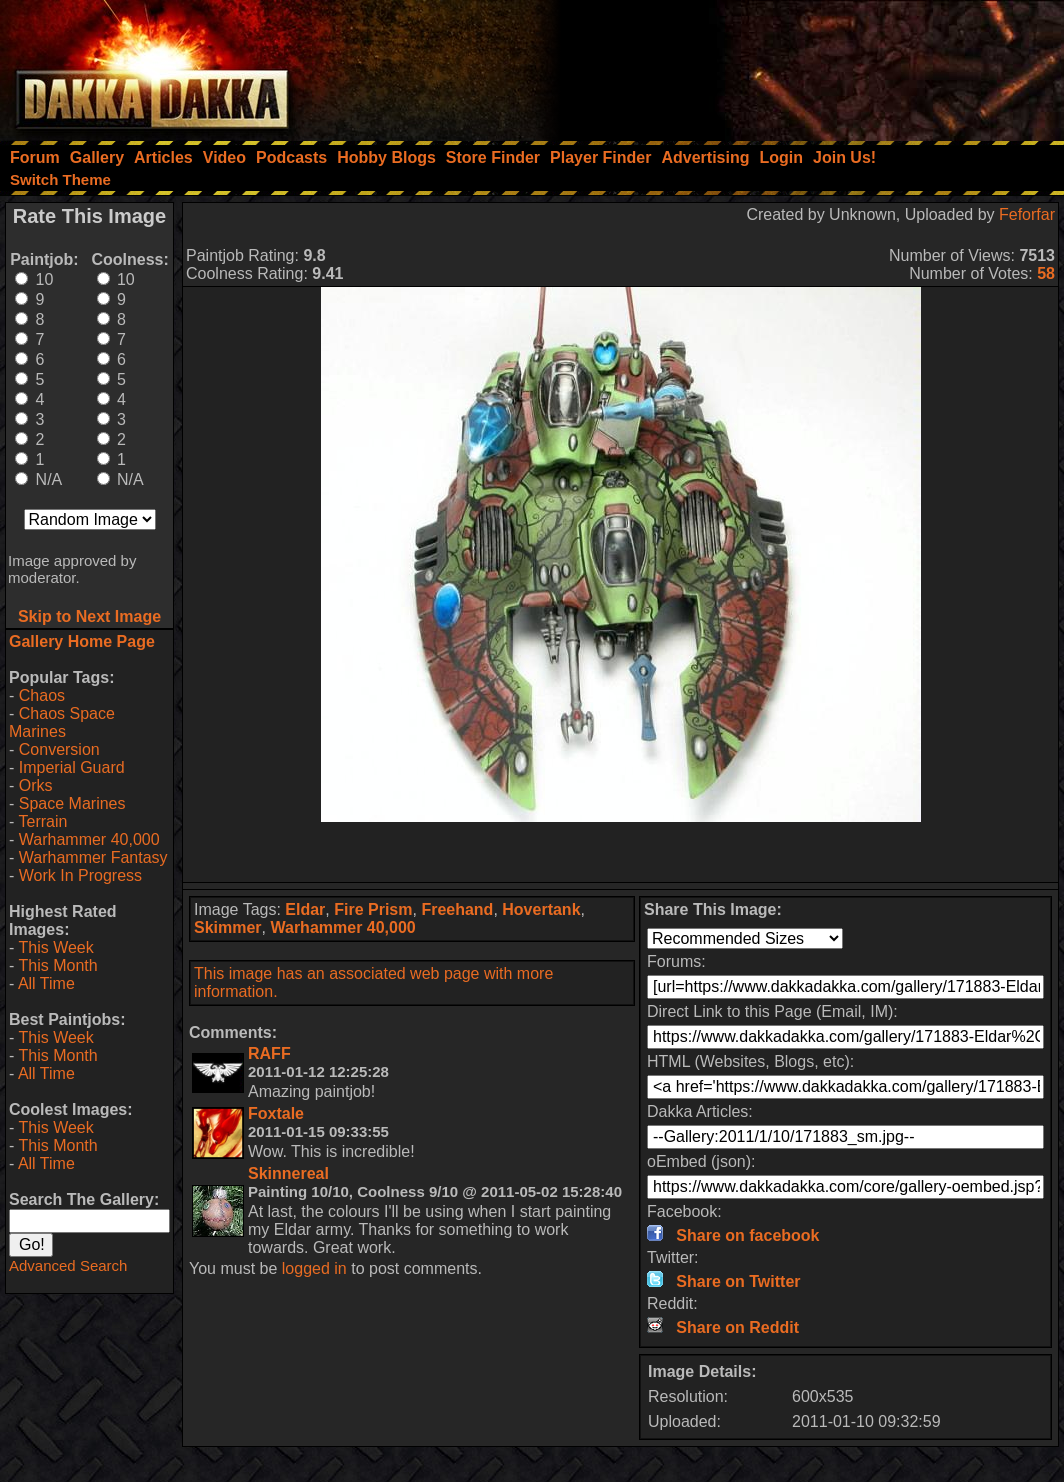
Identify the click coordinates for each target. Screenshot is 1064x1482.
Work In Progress (80, 875)
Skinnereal (288, 1173)
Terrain (42, 821)
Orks (36, 785)
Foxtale (276, 1113)
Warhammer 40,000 (89, 839)
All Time (46, 983)
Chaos (42, 695)
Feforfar (1027, 214)
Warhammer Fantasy (93, 857)
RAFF (269, 1053)
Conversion (59, 749)
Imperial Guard (72, 767)
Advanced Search (68, 1265)
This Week (55, 947)
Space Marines (72, 803)
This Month (57, 965)
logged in (314, 1268)
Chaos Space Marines (62, 722)
